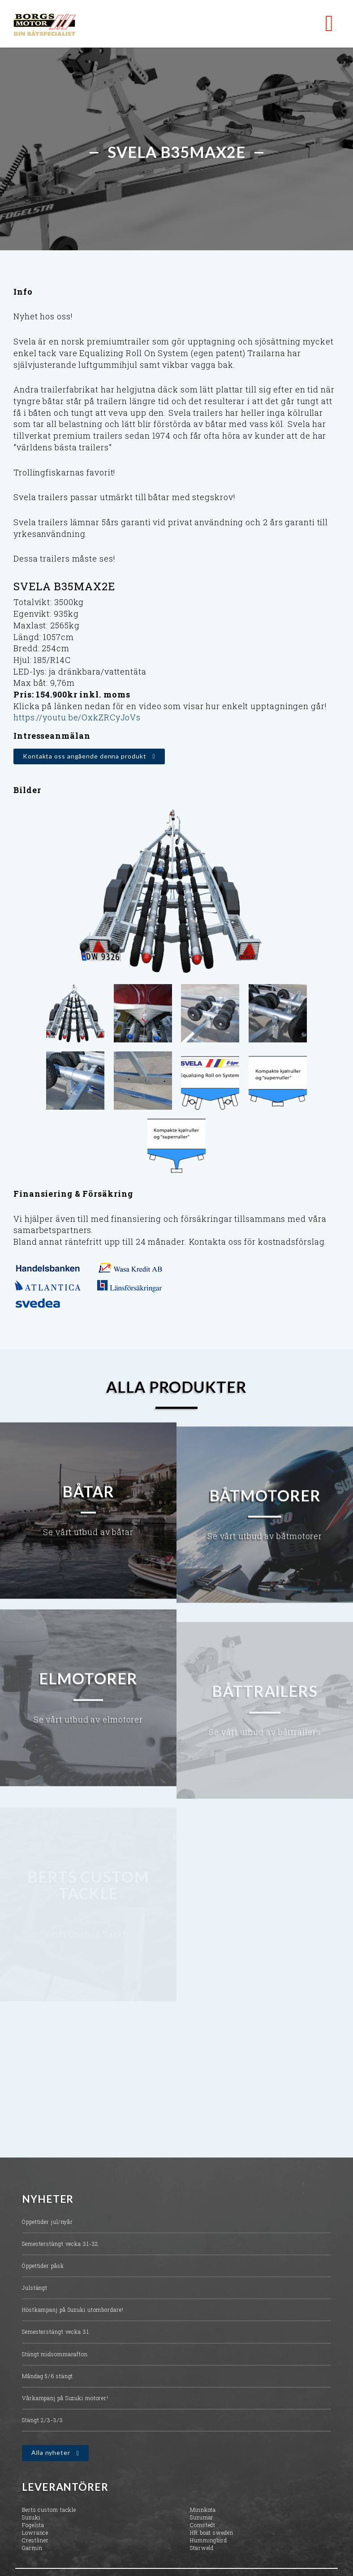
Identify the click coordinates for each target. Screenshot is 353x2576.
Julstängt (34, 2292)
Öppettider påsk (43, 2270)
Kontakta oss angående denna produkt (84, 756)
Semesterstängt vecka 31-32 (60, 2248)
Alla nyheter (50, 2457)
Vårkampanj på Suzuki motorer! (65, 2402)
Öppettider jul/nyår (47, 2226)
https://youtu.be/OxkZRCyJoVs (77, 717)
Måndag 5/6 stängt (47, 2380)
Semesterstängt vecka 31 (55, 2336)
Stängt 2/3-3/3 (42, 2424)
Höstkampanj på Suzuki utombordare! (73, 2314)
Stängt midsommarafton (55, 2358)
